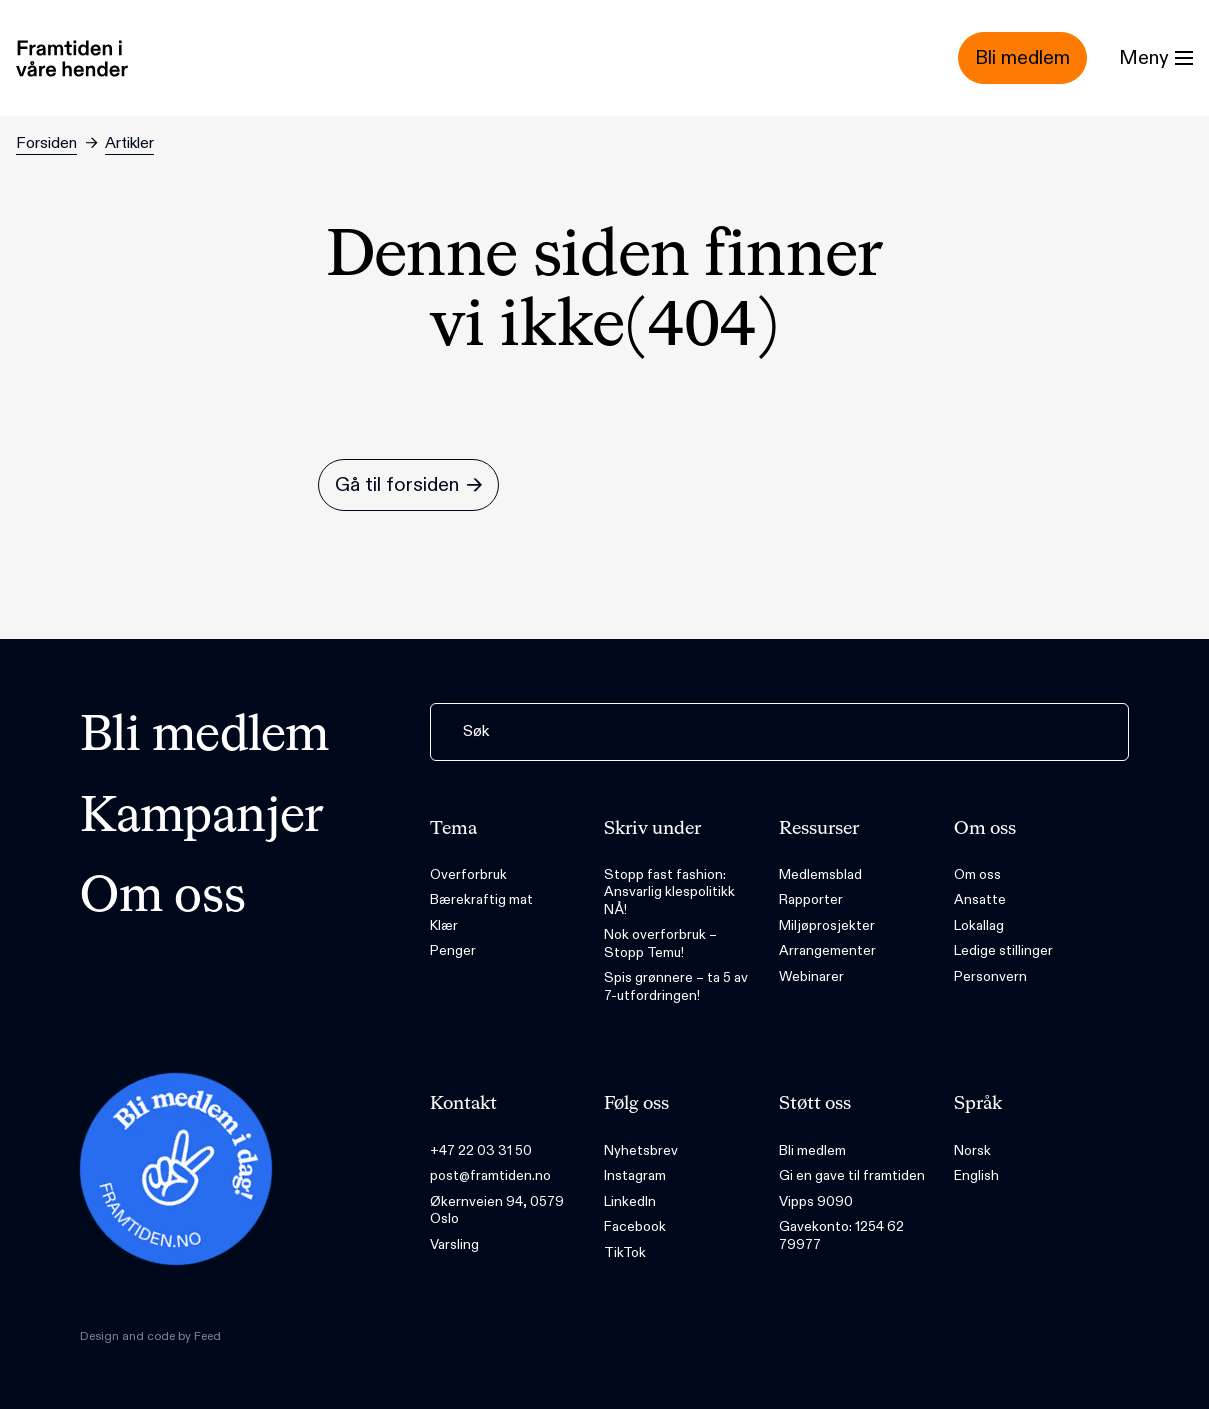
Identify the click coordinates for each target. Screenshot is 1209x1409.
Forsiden (46, 143)
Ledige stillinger (1003, 950)
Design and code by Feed (150, 1336)
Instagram (635, 1175)
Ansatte (980, 899)
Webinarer (811, 976)
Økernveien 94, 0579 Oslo (497, 1210)
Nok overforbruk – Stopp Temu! (660, 943)
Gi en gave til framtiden (852, 1175)
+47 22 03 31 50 (481, 1150)
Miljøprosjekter (827, 925)
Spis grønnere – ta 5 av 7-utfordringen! (676, 986)
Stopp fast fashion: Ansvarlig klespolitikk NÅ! (669, 892)
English (976, 1175)
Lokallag (979, 925)
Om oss (163, 898)
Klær (444, 925)
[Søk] (779, 732)
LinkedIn (630, 1201)
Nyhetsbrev (641, 1150)
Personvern (990, 976)
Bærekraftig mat (481, 899)
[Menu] (1156, 58)
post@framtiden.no (490, 1175)
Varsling (454, 1244)
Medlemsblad (820, 874)
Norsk (972, 1150)
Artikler (129, 143)
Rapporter (811, 899)
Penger (453, 950)
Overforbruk (468, 874)
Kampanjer (202, 818)
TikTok (625, 1252)
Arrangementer (827, 950)
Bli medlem (204, 737)
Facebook (635, 1226)
